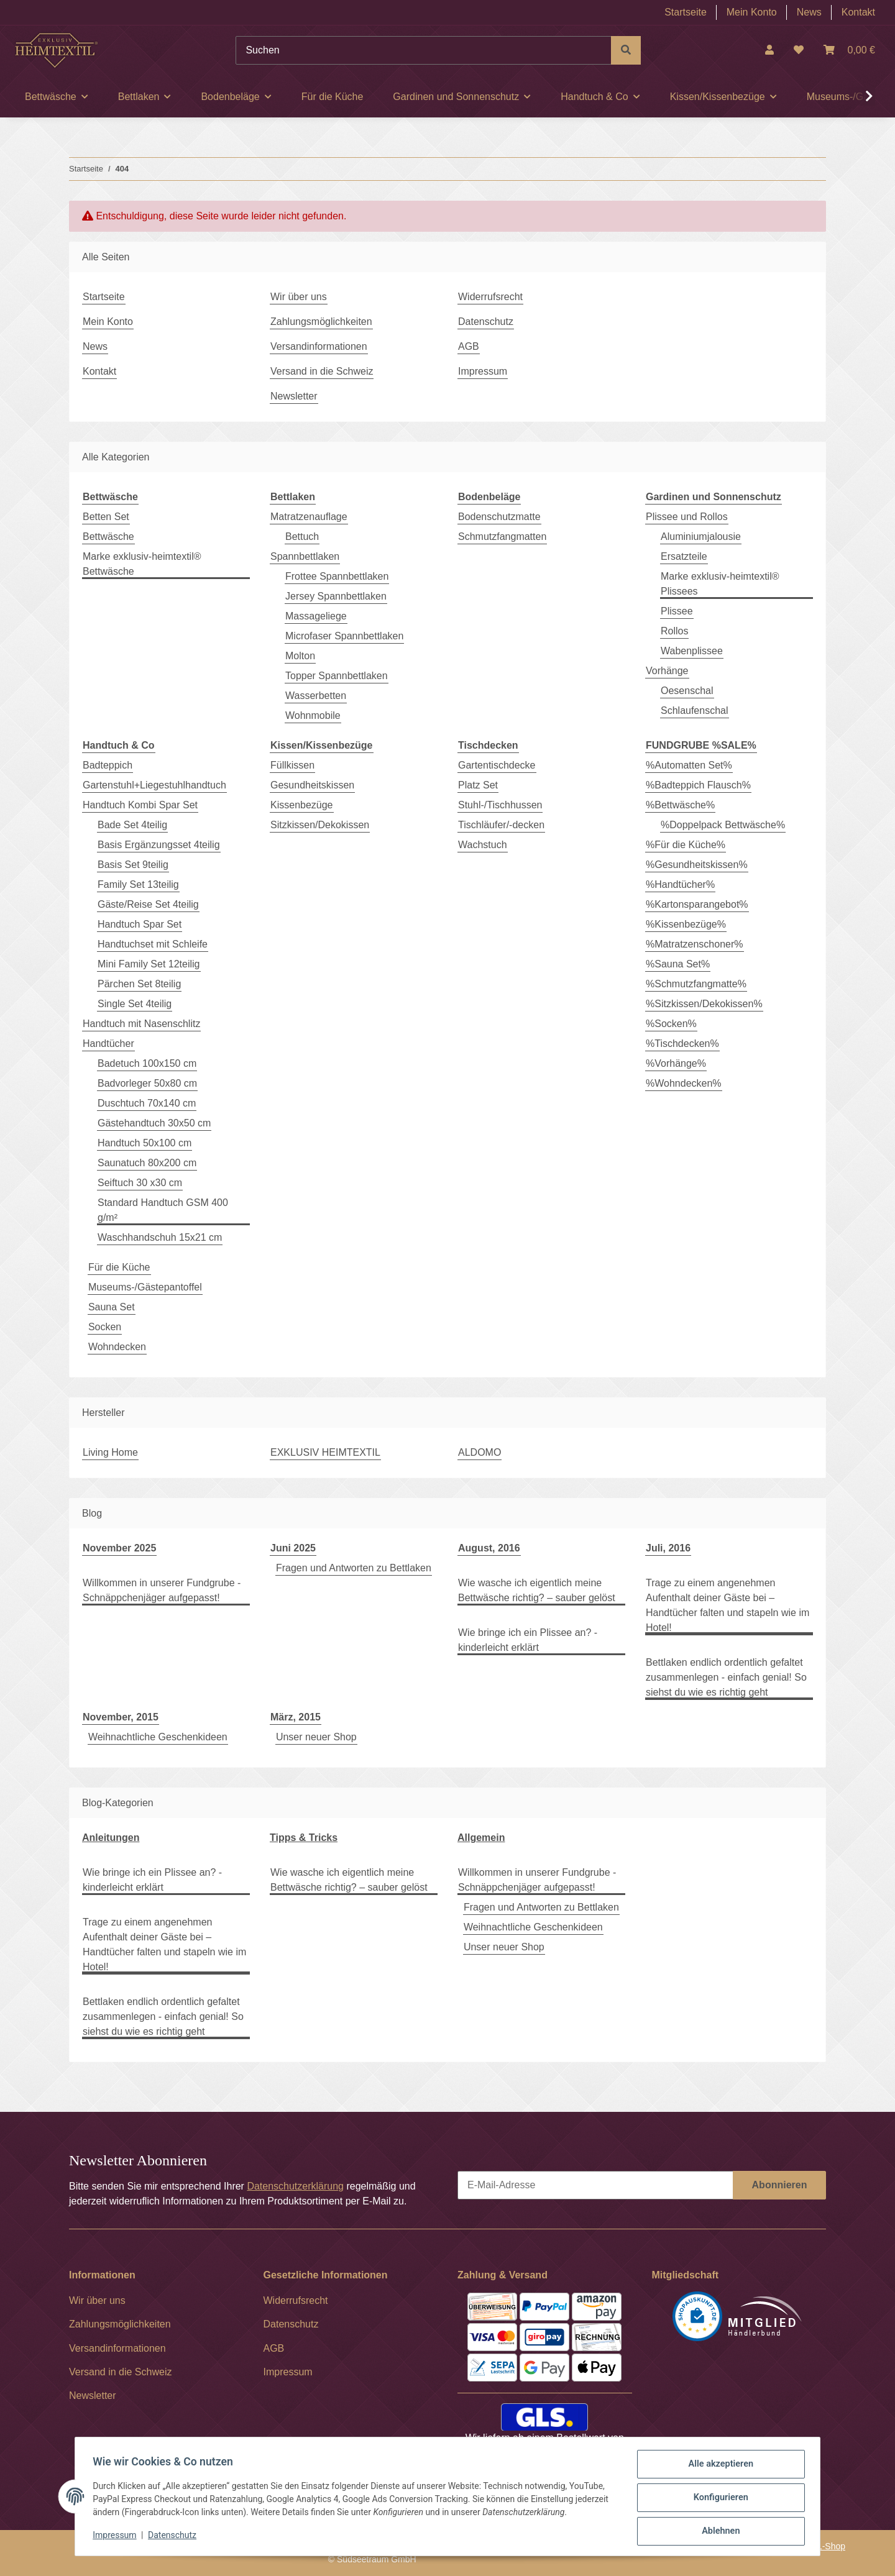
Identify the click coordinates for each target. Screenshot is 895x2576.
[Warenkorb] (849, 50)
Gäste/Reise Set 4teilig (148, 904)
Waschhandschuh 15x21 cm (160, 1237)
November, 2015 (120, 1717)
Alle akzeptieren (718, 2467)
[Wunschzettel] (799, 50)
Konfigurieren (718, 2500)
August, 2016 (489, 1548)
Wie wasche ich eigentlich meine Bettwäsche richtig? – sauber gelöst (536, 1590)
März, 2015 (295, 1717)
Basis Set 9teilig (133, 864)
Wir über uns (298, 296)
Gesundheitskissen (312, 785)
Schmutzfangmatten (502, 536)
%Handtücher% (680, 884)
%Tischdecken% (682, 1043)
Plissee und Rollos (687, 516)
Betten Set (106, 516)
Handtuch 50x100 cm (144, 1143)
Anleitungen (110, 1837)
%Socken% (671, 1023)
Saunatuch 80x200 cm (147, 1163)
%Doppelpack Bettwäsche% (723, 825)
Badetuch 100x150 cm (147, 1063)
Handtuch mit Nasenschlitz (141, 1023)
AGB (468, 346)
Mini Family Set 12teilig (149, 964)
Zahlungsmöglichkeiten (321, 321)
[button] (769, 50)
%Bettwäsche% (680, 805)
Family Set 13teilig (138, 884)
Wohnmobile (313, 715)
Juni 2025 (293, 1548)
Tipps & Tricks (303, 1837)
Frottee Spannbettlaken (336, 576)
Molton (300, 656)
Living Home (110, 1452)
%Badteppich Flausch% (698, 785)
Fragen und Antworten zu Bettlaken (353, 1568)
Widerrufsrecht (490, 296)
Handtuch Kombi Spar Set (140, 805)
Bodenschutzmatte (499, 516)
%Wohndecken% (684, 1083)
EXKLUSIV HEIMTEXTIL (325, 1452)
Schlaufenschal (694, 710)
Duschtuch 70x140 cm (147, 1103)
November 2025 (119, 1548)
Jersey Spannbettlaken (336, 596)
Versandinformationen (318, 346)
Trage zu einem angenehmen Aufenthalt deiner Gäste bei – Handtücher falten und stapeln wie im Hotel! (727, 1605)
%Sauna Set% (678, 964)
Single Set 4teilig (135, 1003)
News (809, 12)
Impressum (117, 2537)
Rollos (674, 631)
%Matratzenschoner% (694, 944)
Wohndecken (117, 1346)
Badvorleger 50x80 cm (147, 1083)
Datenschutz (174, 2537)
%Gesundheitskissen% (697, 864)
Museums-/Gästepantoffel (145, 1287)
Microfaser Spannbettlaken (344, 636)
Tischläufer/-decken (501, 825)
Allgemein (481, 1837)
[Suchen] (424, 50)
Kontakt (858, 12)
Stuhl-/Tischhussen (500, 805)
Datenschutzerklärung (295, 2186)
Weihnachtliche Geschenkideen (157, 1737)
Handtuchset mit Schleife (153, 944)
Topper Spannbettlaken (336, 675)
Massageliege (316, 616)
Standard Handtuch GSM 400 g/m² (163, 1210)
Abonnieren (779, 2185)
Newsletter (294, 396)
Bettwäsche (108, 536)
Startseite (685, 12)
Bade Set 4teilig (132, 825)
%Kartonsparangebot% (697, 904)
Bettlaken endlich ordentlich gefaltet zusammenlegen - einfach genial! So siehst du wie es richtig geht (726, 1677)
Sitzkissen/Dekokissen (319, 825)
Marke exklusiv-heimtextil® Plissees (720, 583)
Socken (104, 1327)
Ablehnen (718, 2532)
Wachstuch (482, 844)
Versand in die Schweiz (321, 371)
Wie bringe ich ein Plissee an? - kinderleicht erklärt (527, 1640)
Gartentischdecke (497, 765)
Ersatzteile (684, 556)
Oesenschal (687, 690)
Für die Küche (119, 1267)
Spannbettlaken (304, 556)
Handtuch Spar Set (139, 924)
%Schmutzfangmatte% (696, 984)
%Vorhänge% (676, 1063)
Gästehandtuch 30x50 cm (154, 1123)
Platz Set (478, 785)
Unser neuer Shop (316, 1737)
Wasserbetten (315, 695)
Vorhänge (667, 670)
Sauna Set (111, 1307)
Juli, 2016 (668, 1548)
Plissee (677, 611)
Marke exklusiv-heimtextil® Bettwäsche (142, 564)
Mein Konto (752, 12)
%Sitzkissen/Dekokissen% (704, 1003)
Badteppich (107, 765)
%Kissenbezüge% (686, 924)
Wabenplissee (692, 651)
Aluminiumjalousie (701, 536)
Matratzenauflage (308, 516)
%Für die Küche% (685, 844)
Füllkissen (292, 765)
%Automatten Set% (689, 765)
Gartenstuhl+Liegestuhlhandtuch (154, 785)
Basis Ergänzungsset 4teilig (159, 844)
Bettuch (302, 536)
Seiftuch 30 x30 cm (140, 1182)
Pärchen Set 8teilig (139, 984)
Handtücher (108, 1043)
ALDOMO (479, 1452)
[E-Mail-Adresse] (595, 2185)
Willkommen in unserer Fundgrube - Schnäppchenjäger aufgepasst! (162, 1590)
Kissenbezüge (301, 805)
